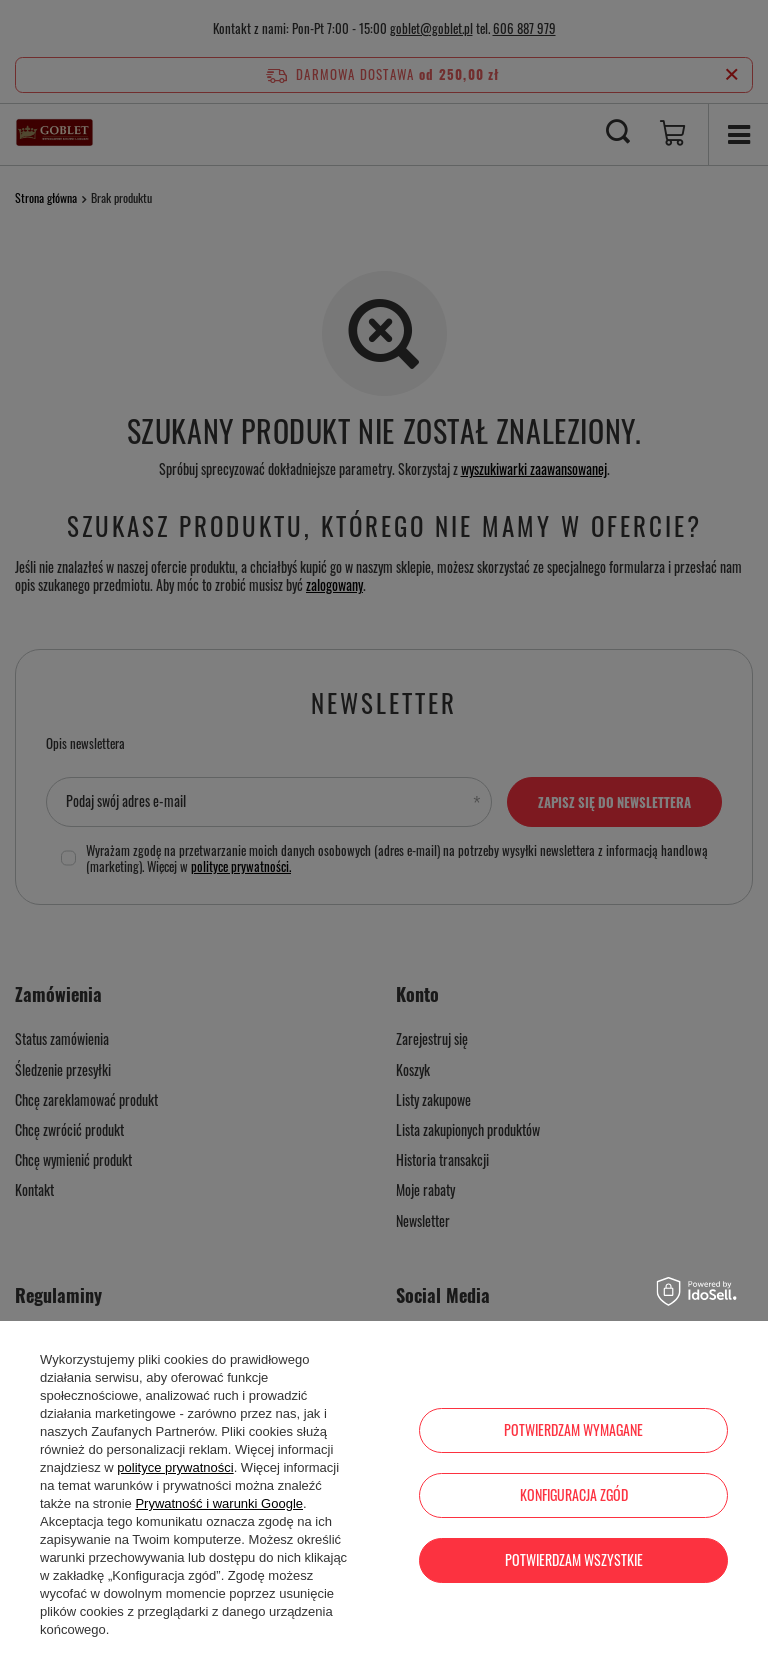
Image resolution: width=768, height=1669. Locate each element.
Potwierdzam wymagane (573, 1429)
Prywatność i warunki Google (219, 1503)
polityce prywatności (175, 1467)
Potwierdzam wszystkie (574, 1559)
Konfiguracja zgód (574, 1494)
